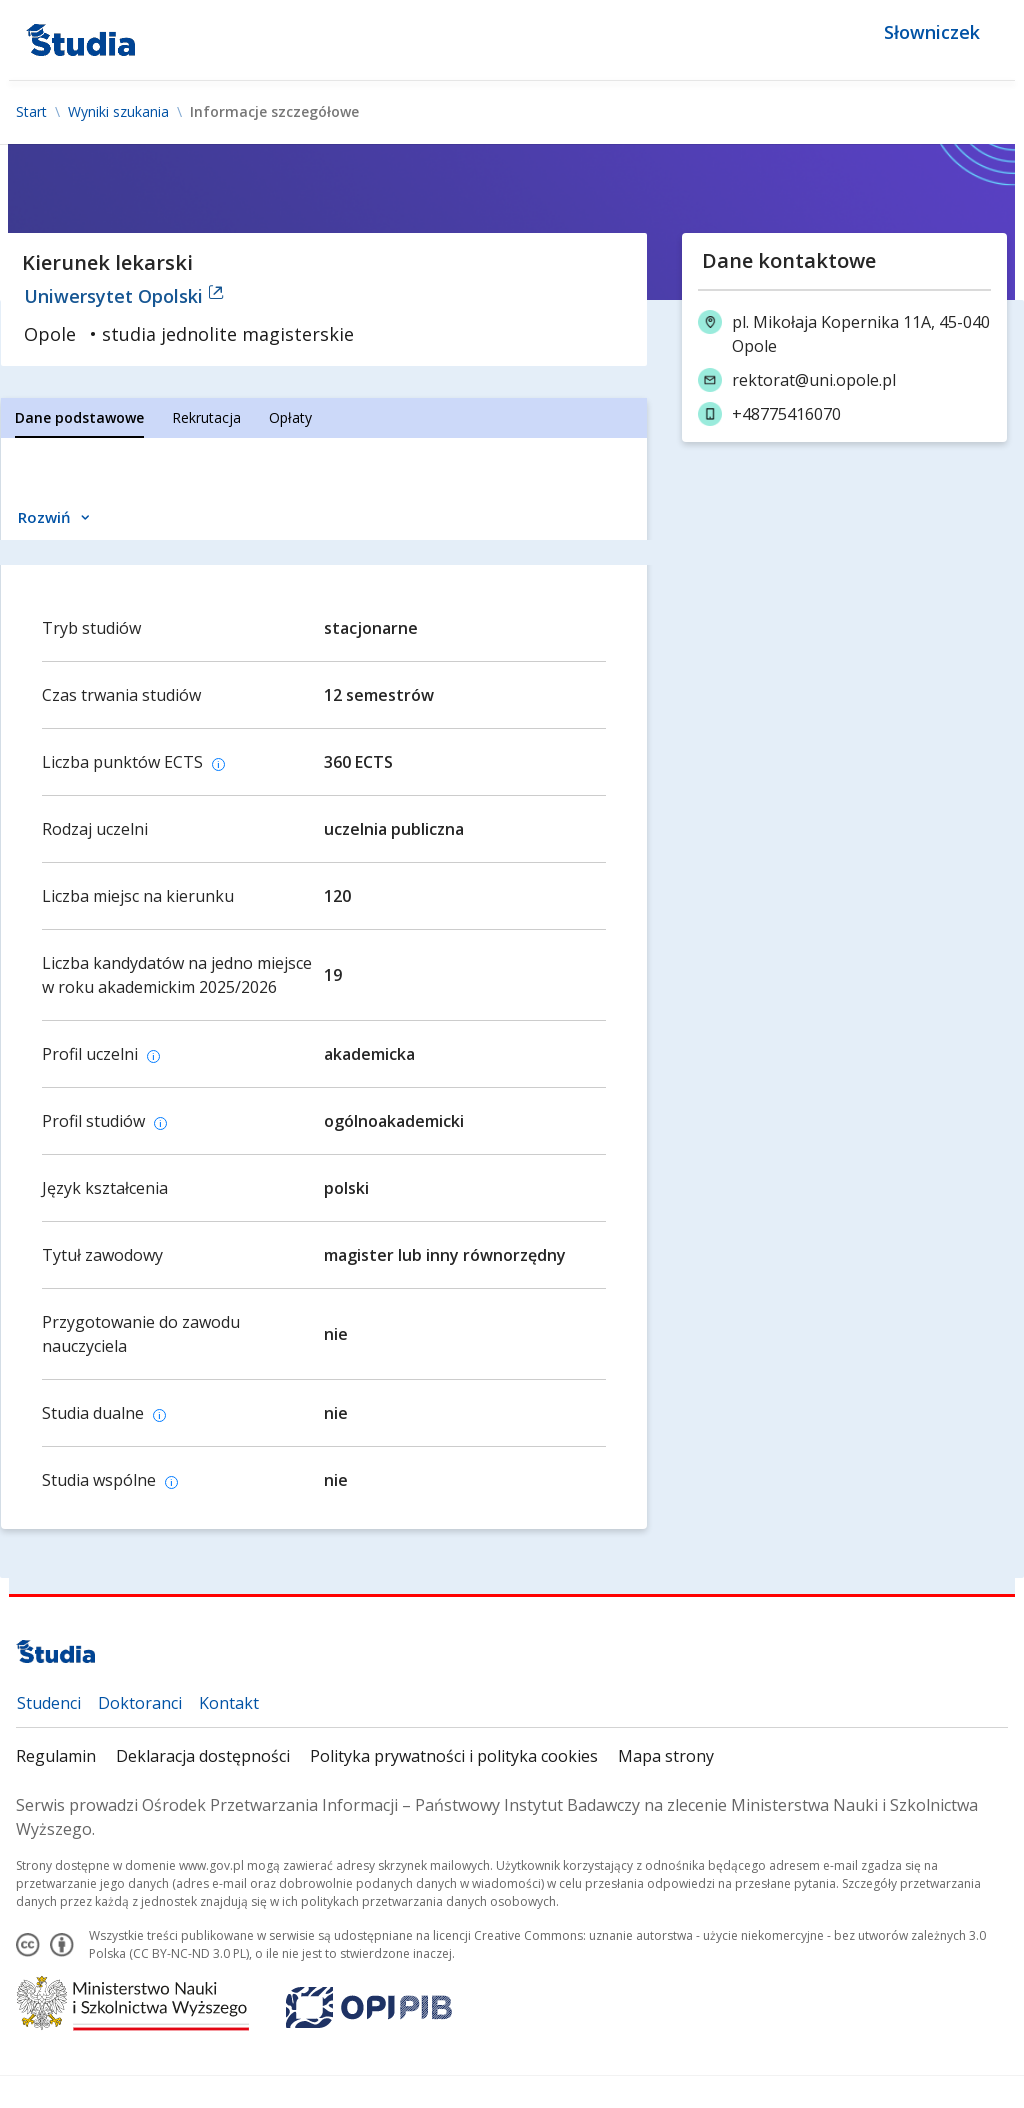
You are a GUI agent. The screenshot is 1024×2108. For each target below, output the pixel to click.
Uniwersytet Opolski (124, 296)
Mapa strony (666, 1756)
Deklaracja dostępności (203, 1756)
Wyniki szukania (118, 112)
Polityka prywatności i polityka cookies (454, 1756)
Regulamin (56, 1756)
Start (31, 112)
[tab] (79, 418)
